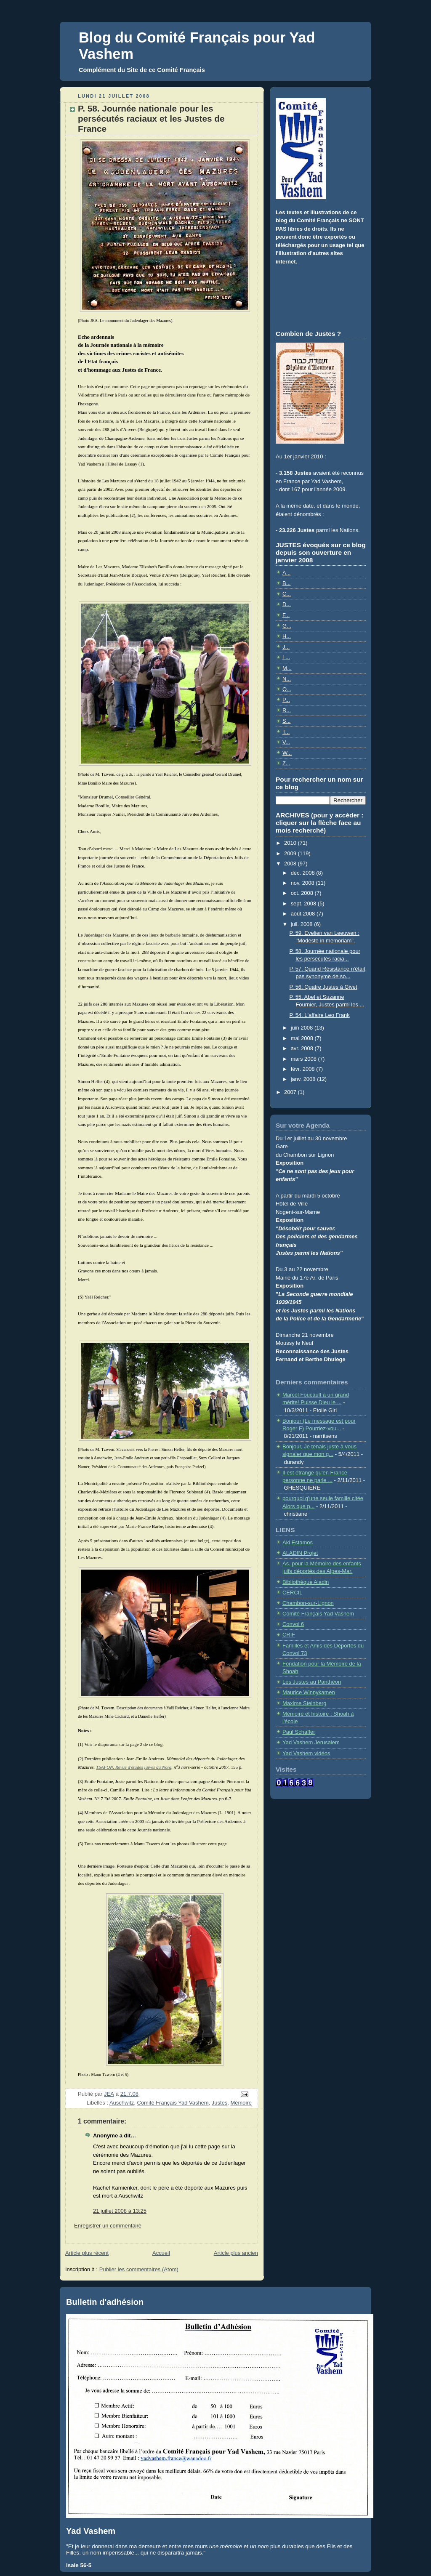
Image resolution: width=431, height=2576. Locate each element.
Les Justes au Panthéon (311, 1682)
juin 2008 (302, 1028)
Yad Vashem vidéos (306, 1753)
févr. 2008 (304, 1069)
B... (286, 583)
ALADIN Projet (300, 1553)
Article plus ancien (236, 2253)
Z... (286, 763)
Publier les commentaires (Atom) (138, 2269)
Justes (219, 2103)
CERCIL (292, 1592)
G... (286, 626)
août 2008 (304, 913)
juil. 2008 (302, 924)
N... (286, 679)
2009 (291, 853)
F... (286, 615)
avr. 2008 (303, 1048)
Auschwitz (121, 2103)
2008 (291, 863)
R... (286, 710)
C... (286, 594)
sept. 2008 (304, 903)
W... (287, 753)
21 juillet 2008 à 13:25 (119, 2211)
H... (286, 636)
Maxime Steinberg (304, 1703)
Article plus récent (87, 2253)
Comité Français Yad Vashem (173, 2103)
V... (286, 742)
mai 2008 (303, 1038)
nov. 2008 (303, 883)
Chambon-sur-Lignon (308, 1603)
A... (286, 572)
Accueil (161, 2253)
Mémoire (241, 2103)
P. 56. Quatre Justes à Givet (323, 987)
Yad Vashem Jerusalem (311, 1742)
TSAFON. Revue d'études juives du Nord (133, 1767)
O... (286, 689)
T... (286, 732)
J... (286, 647)
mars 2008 (304, 1059)
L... (286, 657)
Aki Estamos (297, 1542)
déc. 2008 (304, 873)
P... (286, 700)
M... (287, 668)
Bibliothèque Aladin (305, 1582)
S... (286, 721)
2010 (291, 843)
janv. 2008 (304, 1079)
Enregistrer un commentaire (107, 2225)
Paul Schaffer (298, 1732)
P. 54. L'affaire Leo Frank (319, 1015)
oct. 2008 (303, 893)
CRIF (288, 1634)
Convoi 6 (293, 1624)
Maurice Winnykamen (308, 1692)
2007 (291, 1092)
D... (286, 604)
